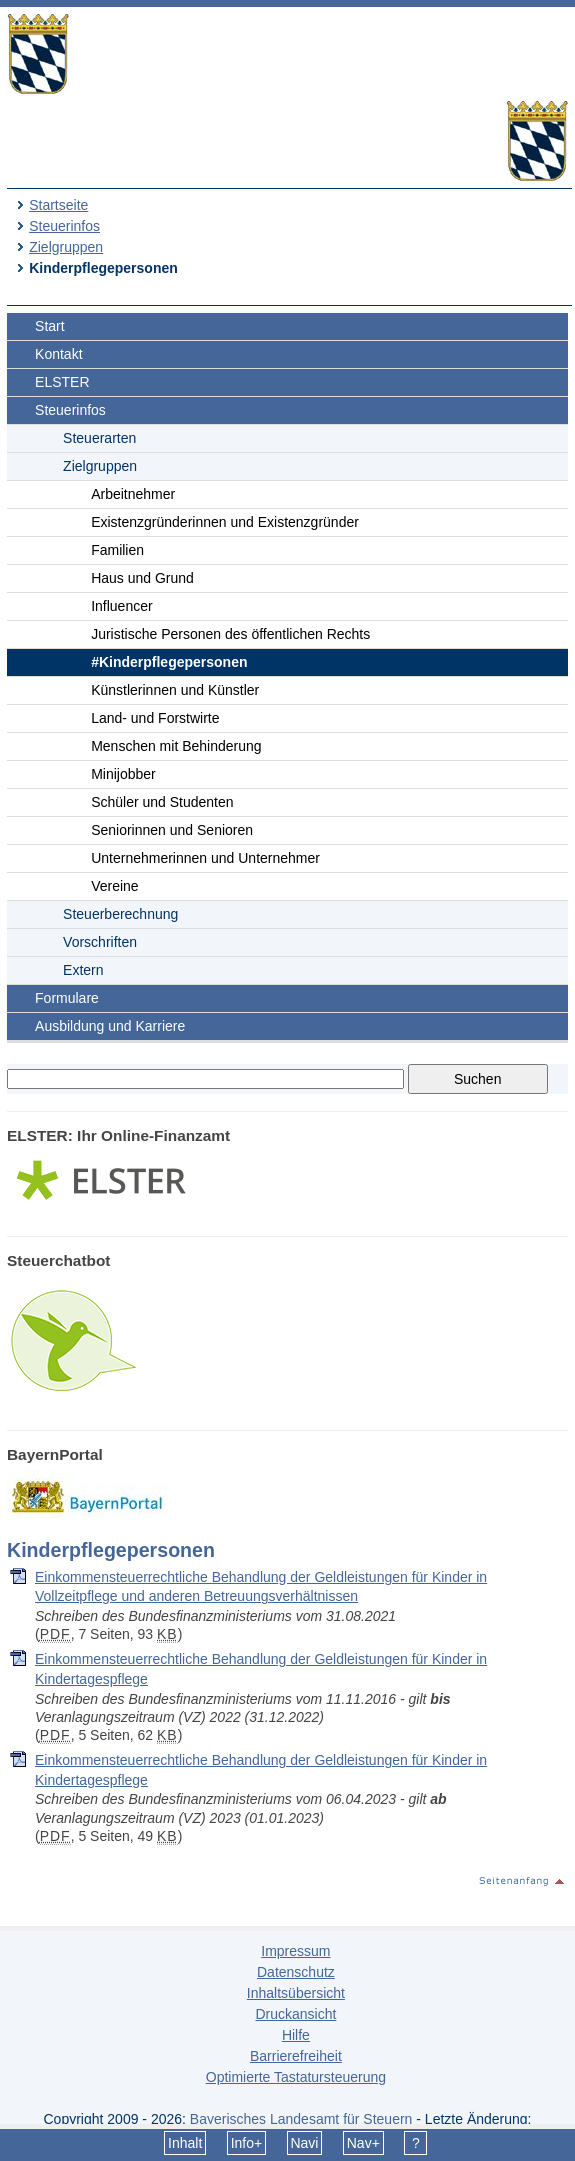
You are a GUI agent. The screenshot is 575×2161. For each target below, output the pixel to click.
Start (50, 326)
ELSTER (62, 382)
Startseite (58, 205)
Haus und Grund (142, 578)
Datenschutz (296, 1972)
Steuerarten (99, 438)
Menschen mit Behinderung (176, 746)
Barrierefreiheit (296, 2056)
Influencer (121, 606)
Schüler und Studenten (162, 802)
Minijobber (123, 774)
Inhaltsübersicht (296, 1993)
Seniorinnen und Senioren (172, 830)
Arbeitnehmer (133, 494)
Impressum (295, 1951)
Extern (83, 970)
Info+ (247, 2143)
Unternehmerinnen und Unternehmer (205, 858)
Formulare (67, 998)
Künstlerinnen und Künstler (175, 690)
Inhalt (185, 2143)
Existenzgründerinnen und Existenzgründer (225, 522)
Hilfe (296, 2035)
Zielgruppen (66, 247)
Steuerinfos (64, 226)
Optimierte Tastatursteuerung (296, 2077)
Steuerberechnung (120, 914)
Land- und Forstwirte (155, 718)
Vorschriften (100, 942)
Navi (304, 2143)
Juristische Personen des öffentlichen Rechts (230, 634)
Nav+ (363, 2143)
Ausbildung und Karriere (110, 1026)
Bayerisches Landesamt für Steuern (301, 2119)
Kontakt (58, 354)
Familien (117, 550)
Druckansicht (295, 2014)
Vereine (114, 886)
